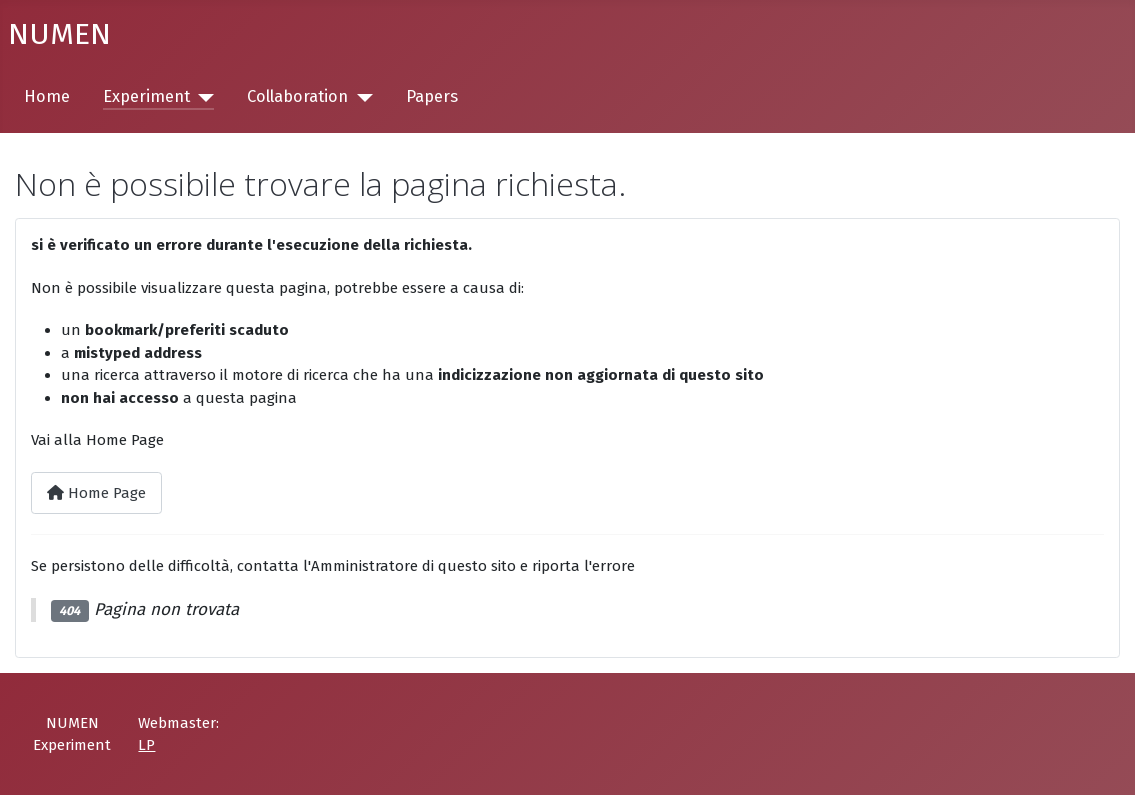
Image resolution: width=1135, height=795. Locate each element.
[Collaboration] (360, 97)
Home (47, 96)
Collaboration (297, 96)
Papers (432, 96)
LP (146, 745)
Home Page (96, 493)
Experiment (146, 96)
